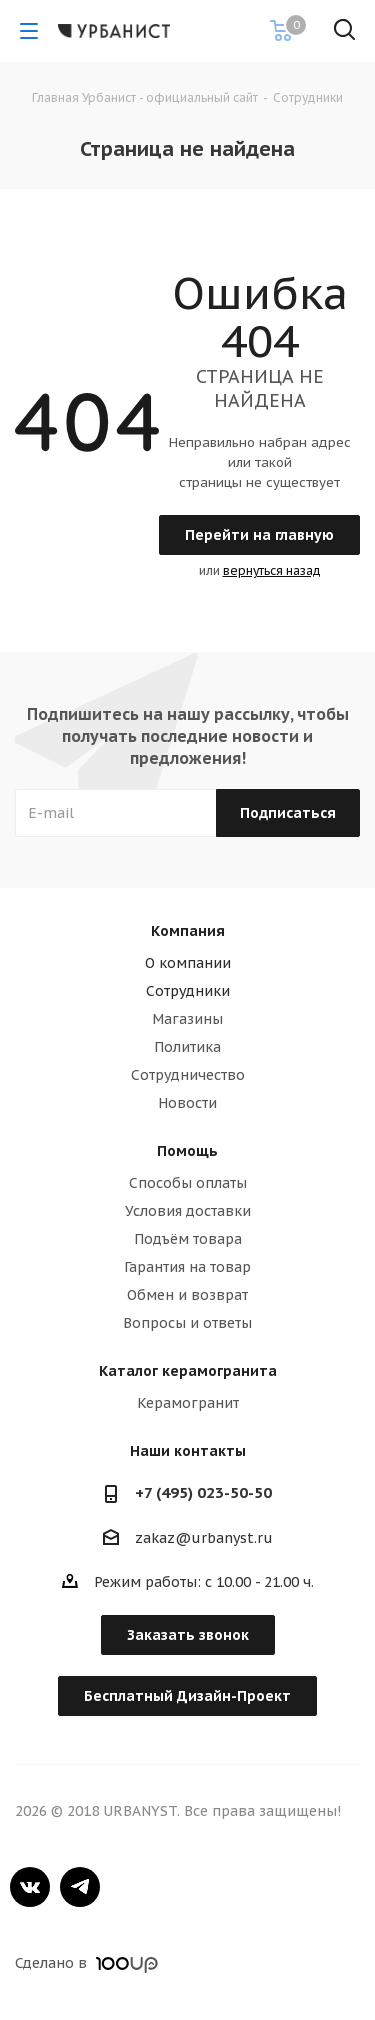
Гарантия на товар (187, 1267)
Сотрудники (188, 991)
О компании (188, 963)
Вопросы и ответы (187, 1323)
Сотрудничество (188, 1075)
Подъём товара (188, 1239)
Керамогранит (188, 1403)
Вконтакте (30, 1887)
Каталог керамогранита (188, 1371)
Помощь (187, 1151)
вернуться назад (272, 570)
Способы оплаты (188, 1183)
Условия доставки (188, 1211)
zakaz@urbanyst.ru (204, 1538)
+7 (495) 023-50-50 (203, 1492)
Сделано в (86, 1963)
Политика (187, 1047)
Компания (188, 931)
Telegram (80, 1887)
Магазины (187, 1019)
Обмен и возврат (187, 1295)
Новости (187, 1103)
